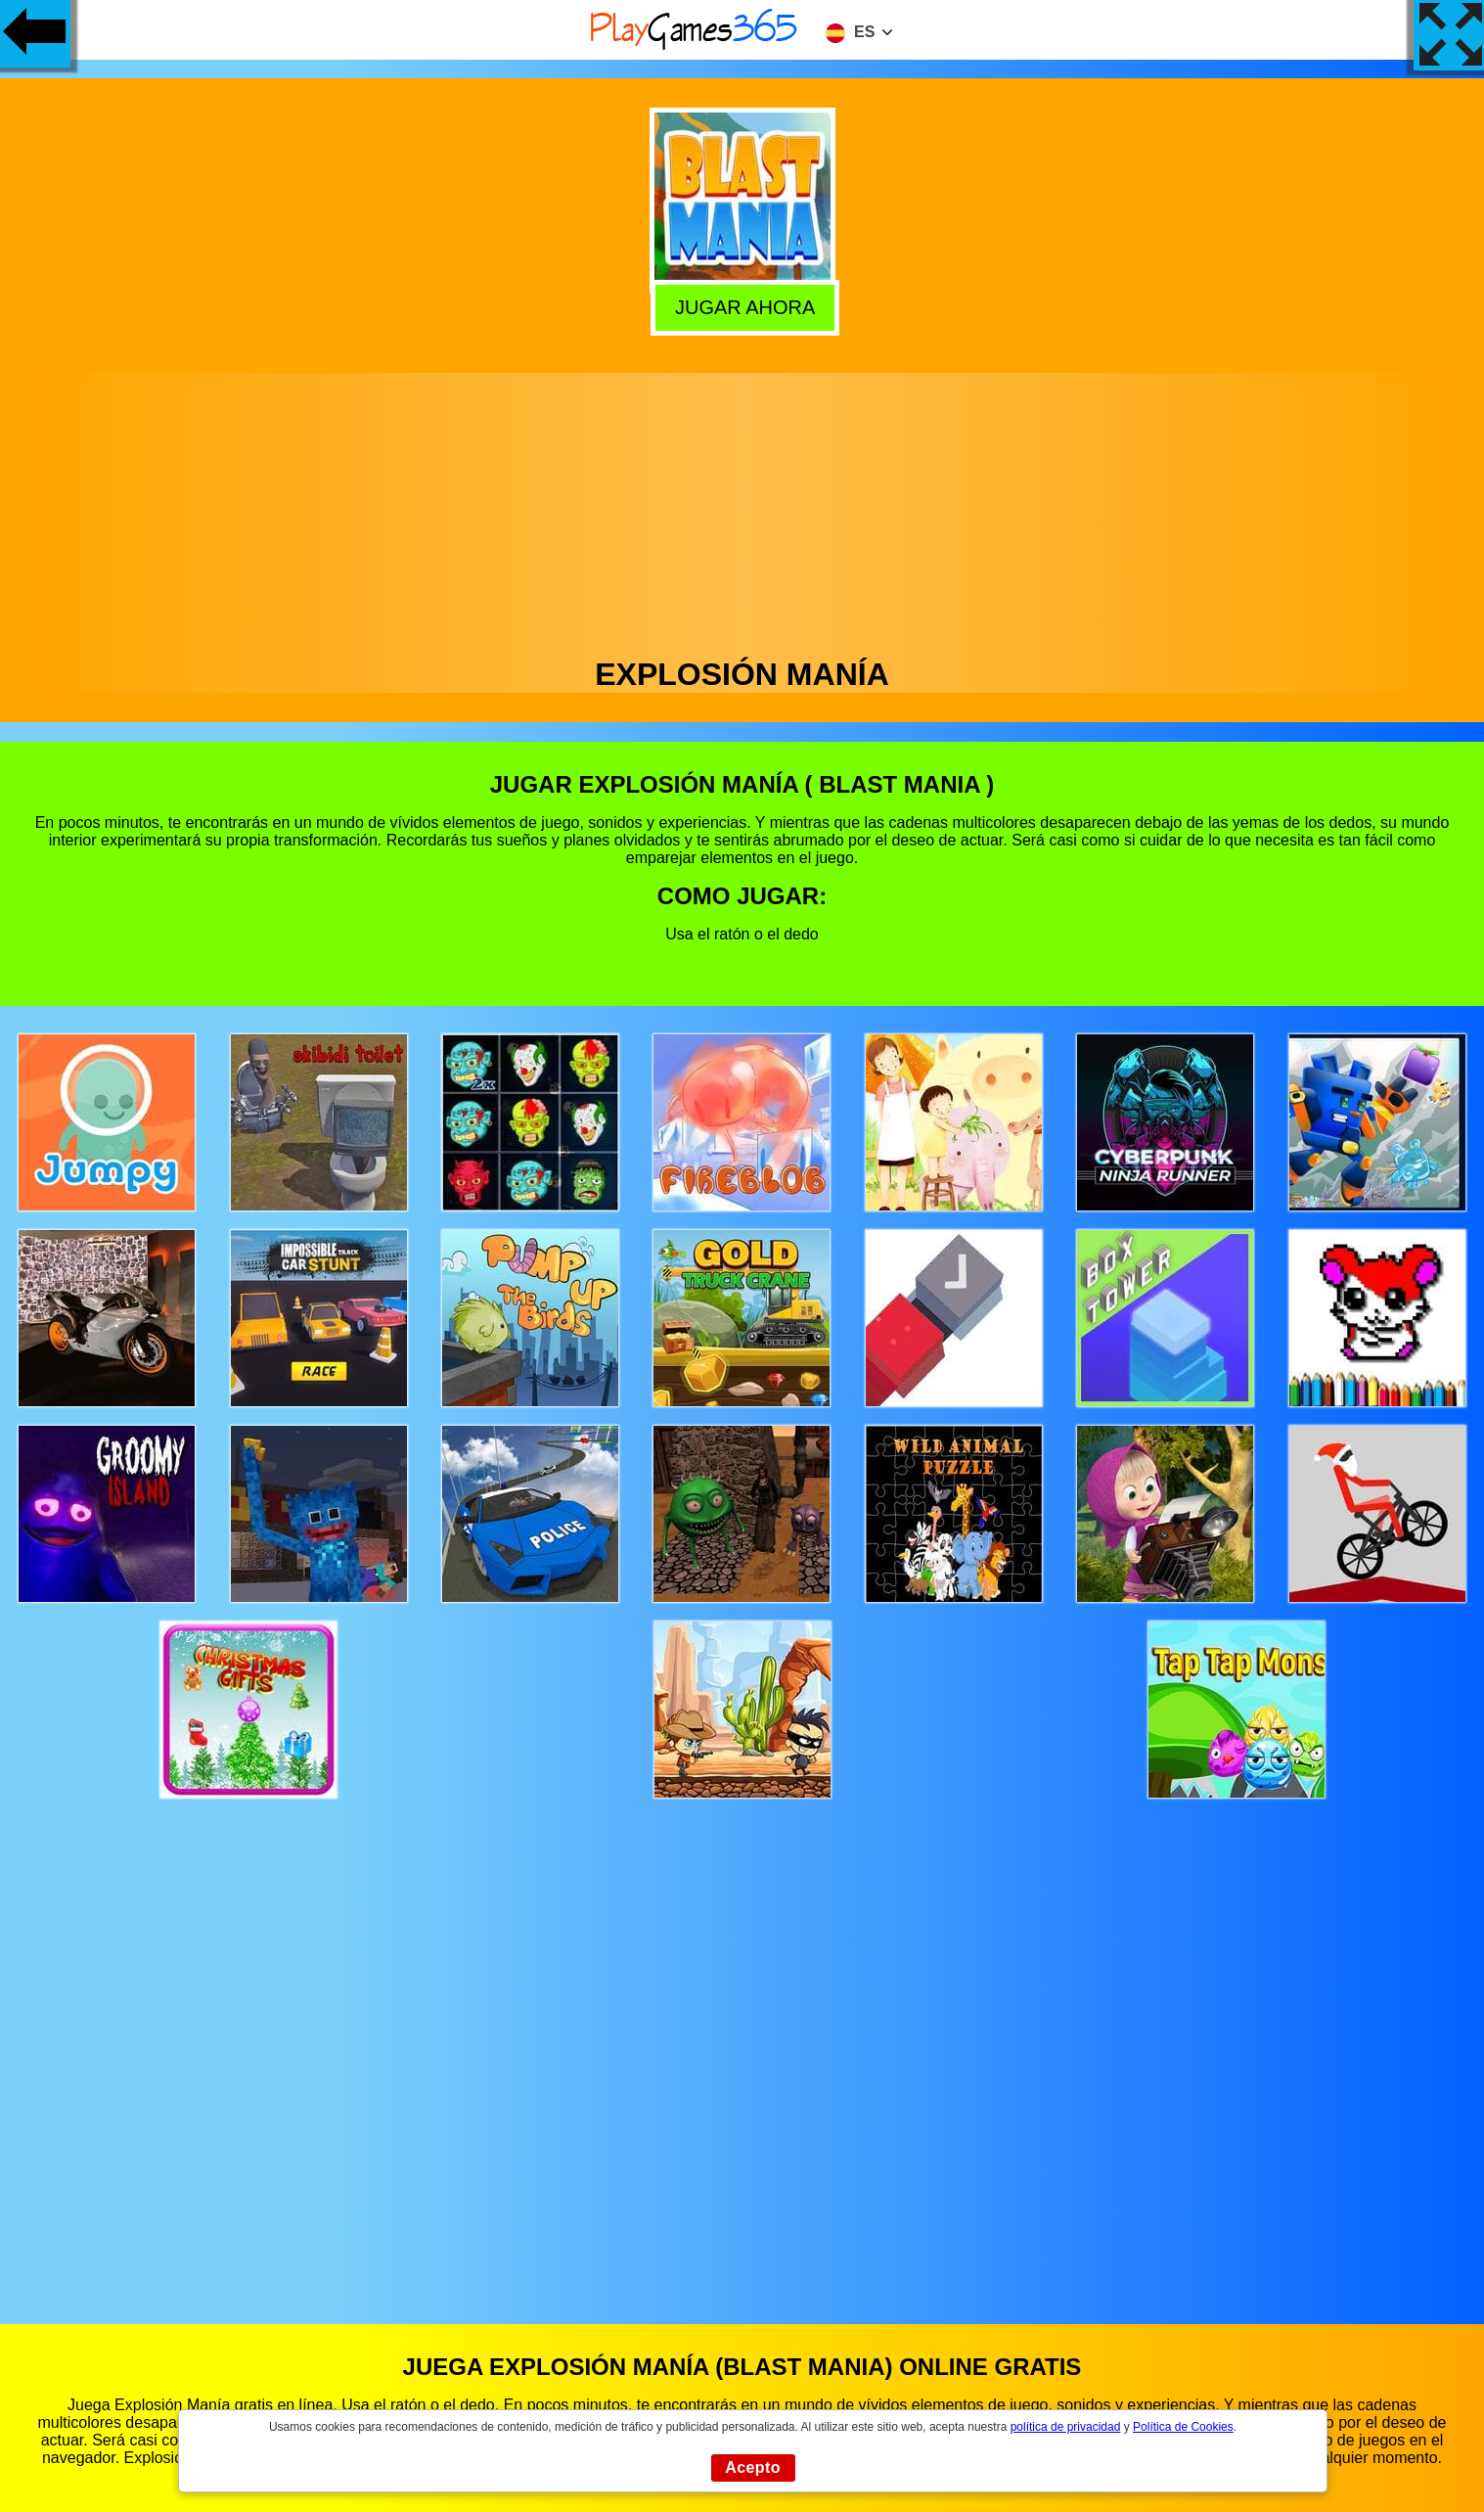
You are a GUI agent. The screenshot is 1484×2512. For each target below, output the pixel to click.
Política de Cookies (1183, 2427)
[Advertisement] (742, 510)
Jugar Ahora (742, 306)
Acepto (753, 2467)
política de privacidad (1066, 2427)
